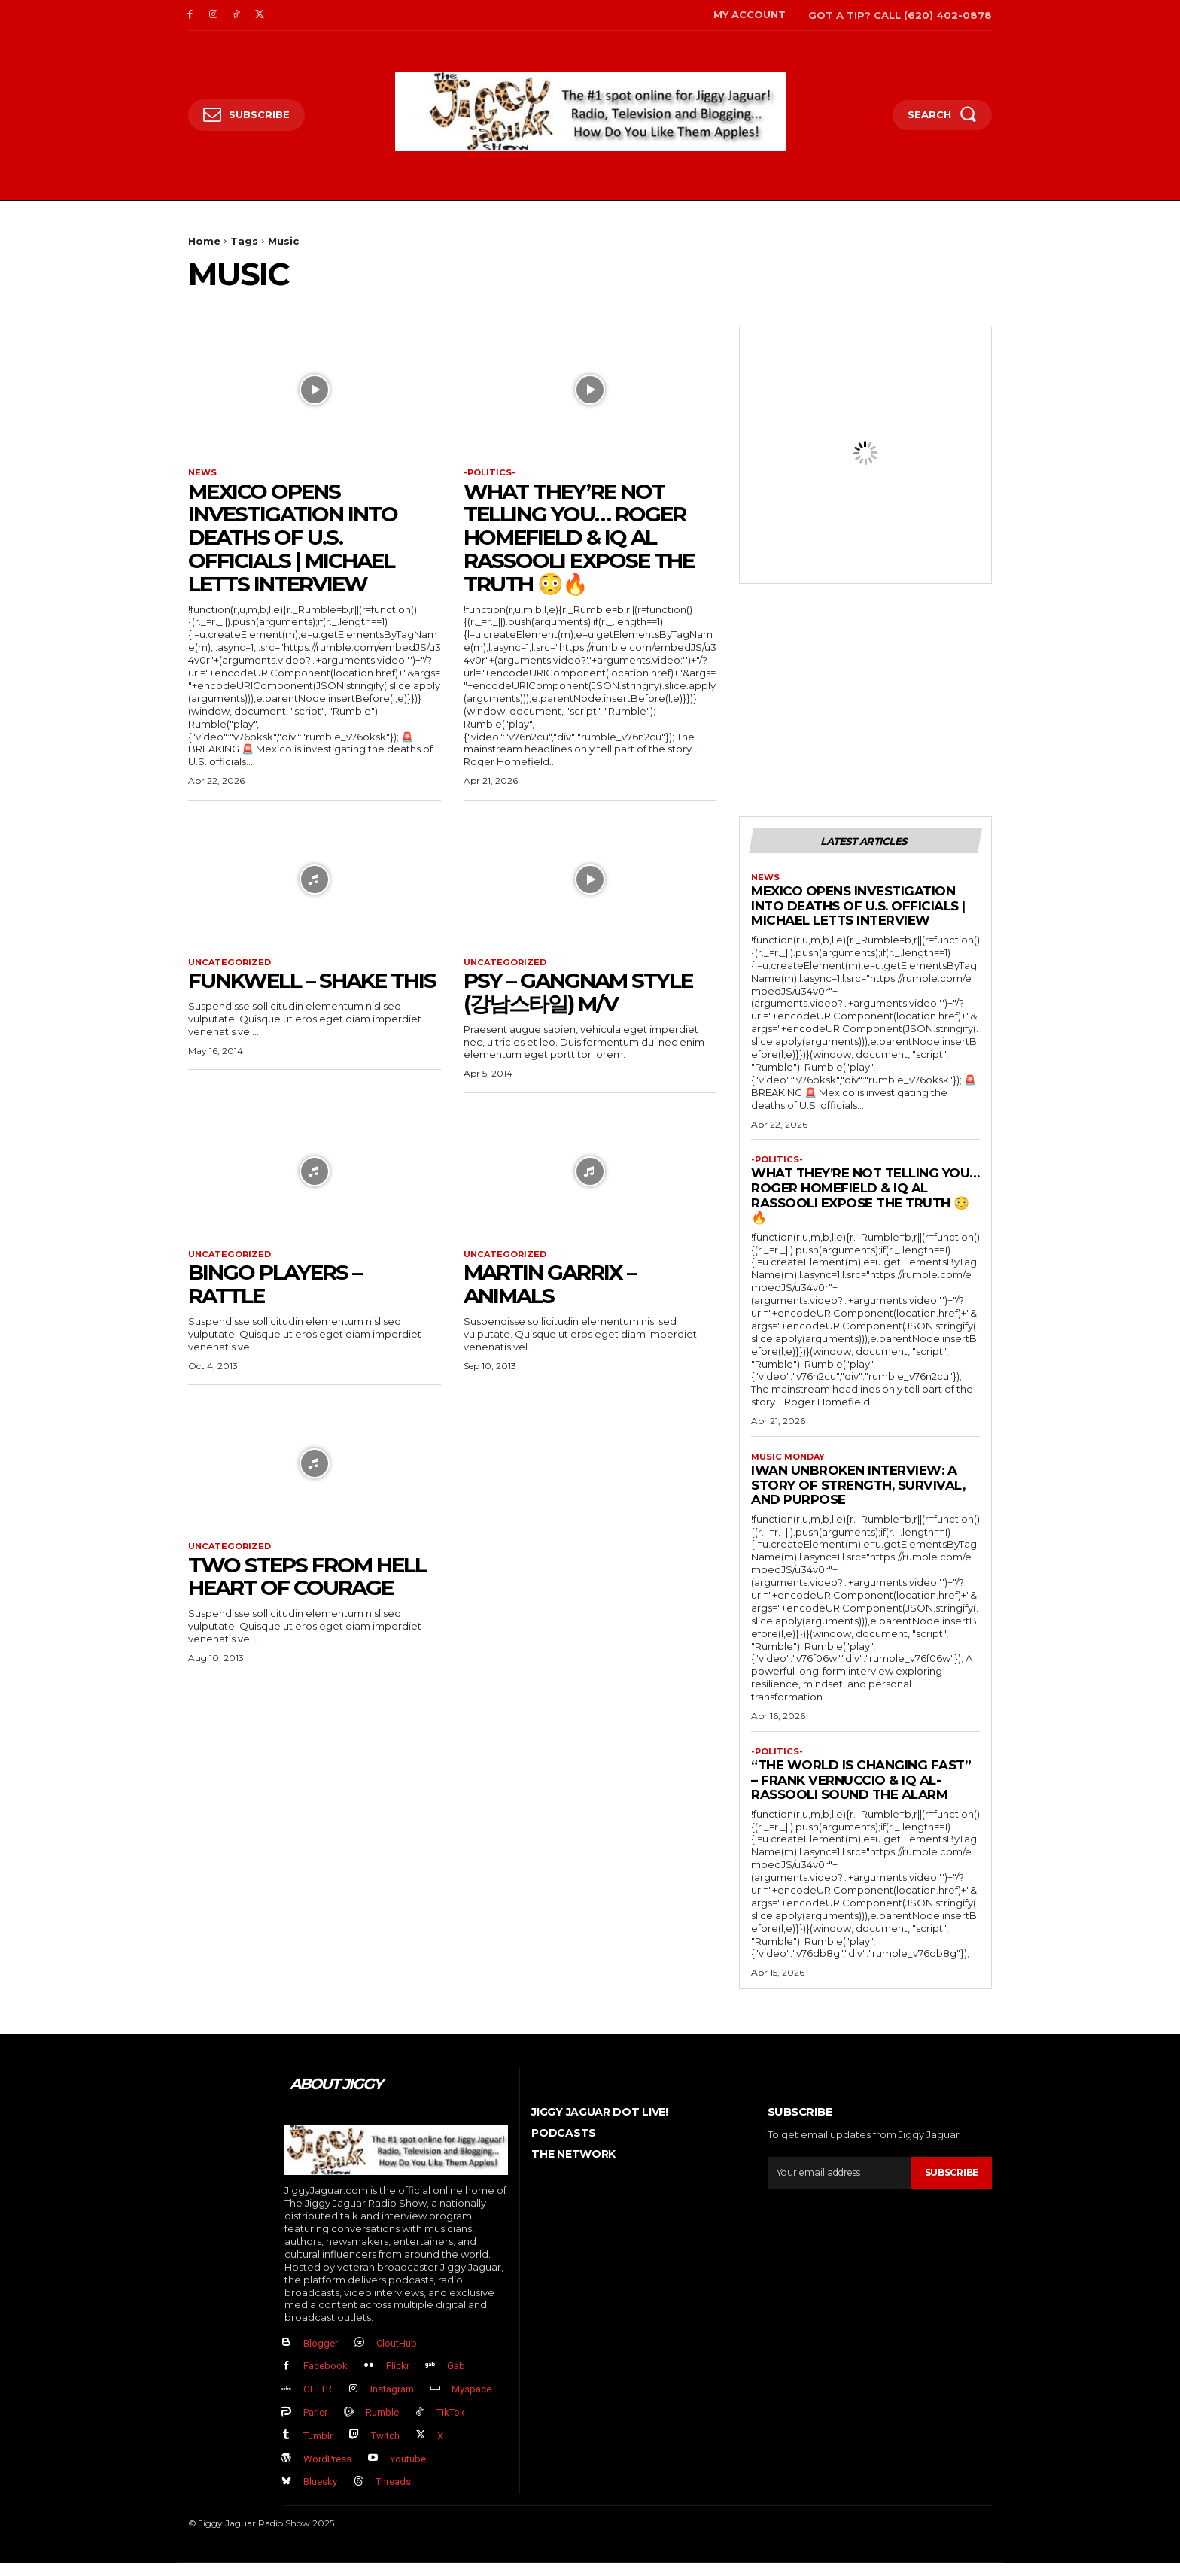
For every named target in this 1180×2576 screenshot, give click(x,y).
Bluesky (320, 2494)
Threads (393, 2494)
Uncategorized (231, 964)
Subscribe (949, 2183)
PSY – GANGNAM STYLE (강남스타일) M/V (578, 995)
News (203, 473)
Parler (315, 2425)
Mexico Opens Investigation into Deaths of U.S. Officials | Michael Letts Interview (292, 539)
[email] (837, 2183)
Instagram (392, 2401)
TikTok (450, 2425)
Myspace (471, 2401)
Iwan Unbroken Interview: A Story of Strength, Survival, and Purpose (858, 1494)
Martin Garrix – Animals (550, 1288)
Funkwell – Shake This (312, 983)
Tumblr (318, 2448)
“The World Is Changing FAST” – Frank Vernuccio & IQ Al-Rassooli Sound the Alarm (861, 1790)
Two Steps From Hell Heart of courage (307, 1582)
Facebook (325, 2378)
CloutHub (396, 2355)
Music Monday (790, 1465)
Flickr (397, 2378)
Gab (456, 2378)
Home (204, 241)
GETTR (317, 2401)
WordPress (327, 2471)
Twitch (385, 2448)
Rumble (382, 2425)
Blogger (320, 2355)
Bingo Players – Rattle (274, 1288)
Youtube (408, 2471)
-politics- (491, 473)
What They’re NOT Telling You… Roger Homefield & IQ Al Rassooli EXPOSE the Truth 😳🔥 (579, 539)
